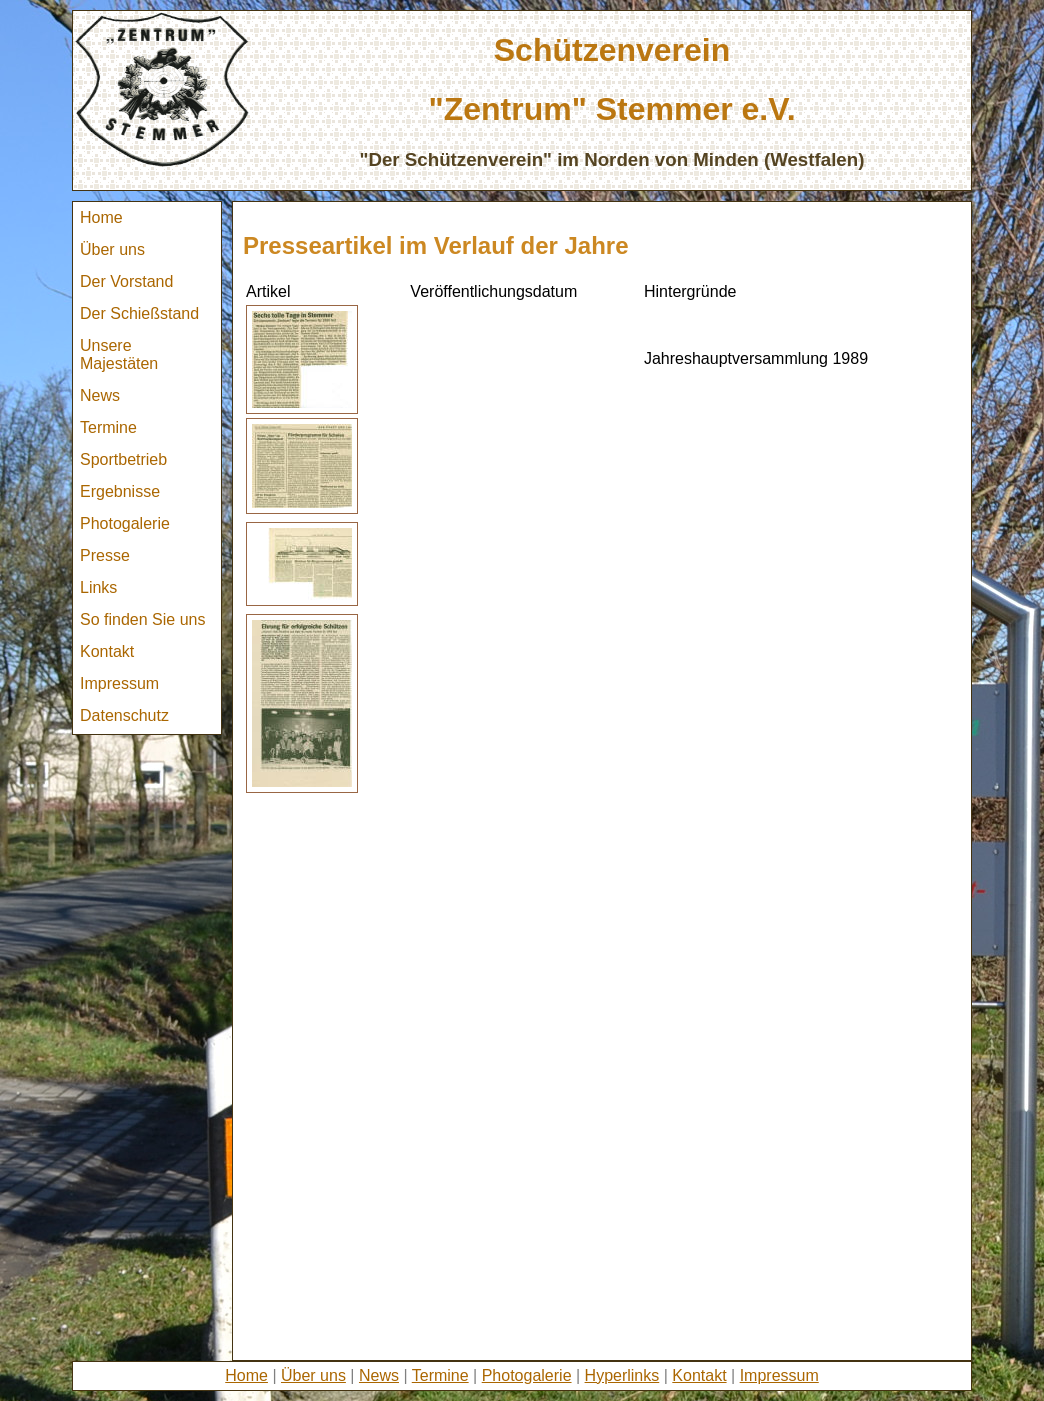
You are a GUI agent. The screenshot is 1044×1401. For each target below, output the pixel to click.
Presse (105, 555)
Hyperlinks (622, 1375)
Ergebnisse (120, 491)
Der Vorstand (126, 281)
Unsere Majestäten (119, 354)
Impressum (119, 683)
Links (98, 587)
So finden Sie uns (142, 619)
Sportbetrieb (123, 459)
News (100, 395)
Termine (108, 427)
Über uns (112, 249)
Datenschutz (124, 715)
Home (101, 217)
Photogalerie (125, 523)
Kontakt (107, 651)
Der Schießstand (139, 313)
